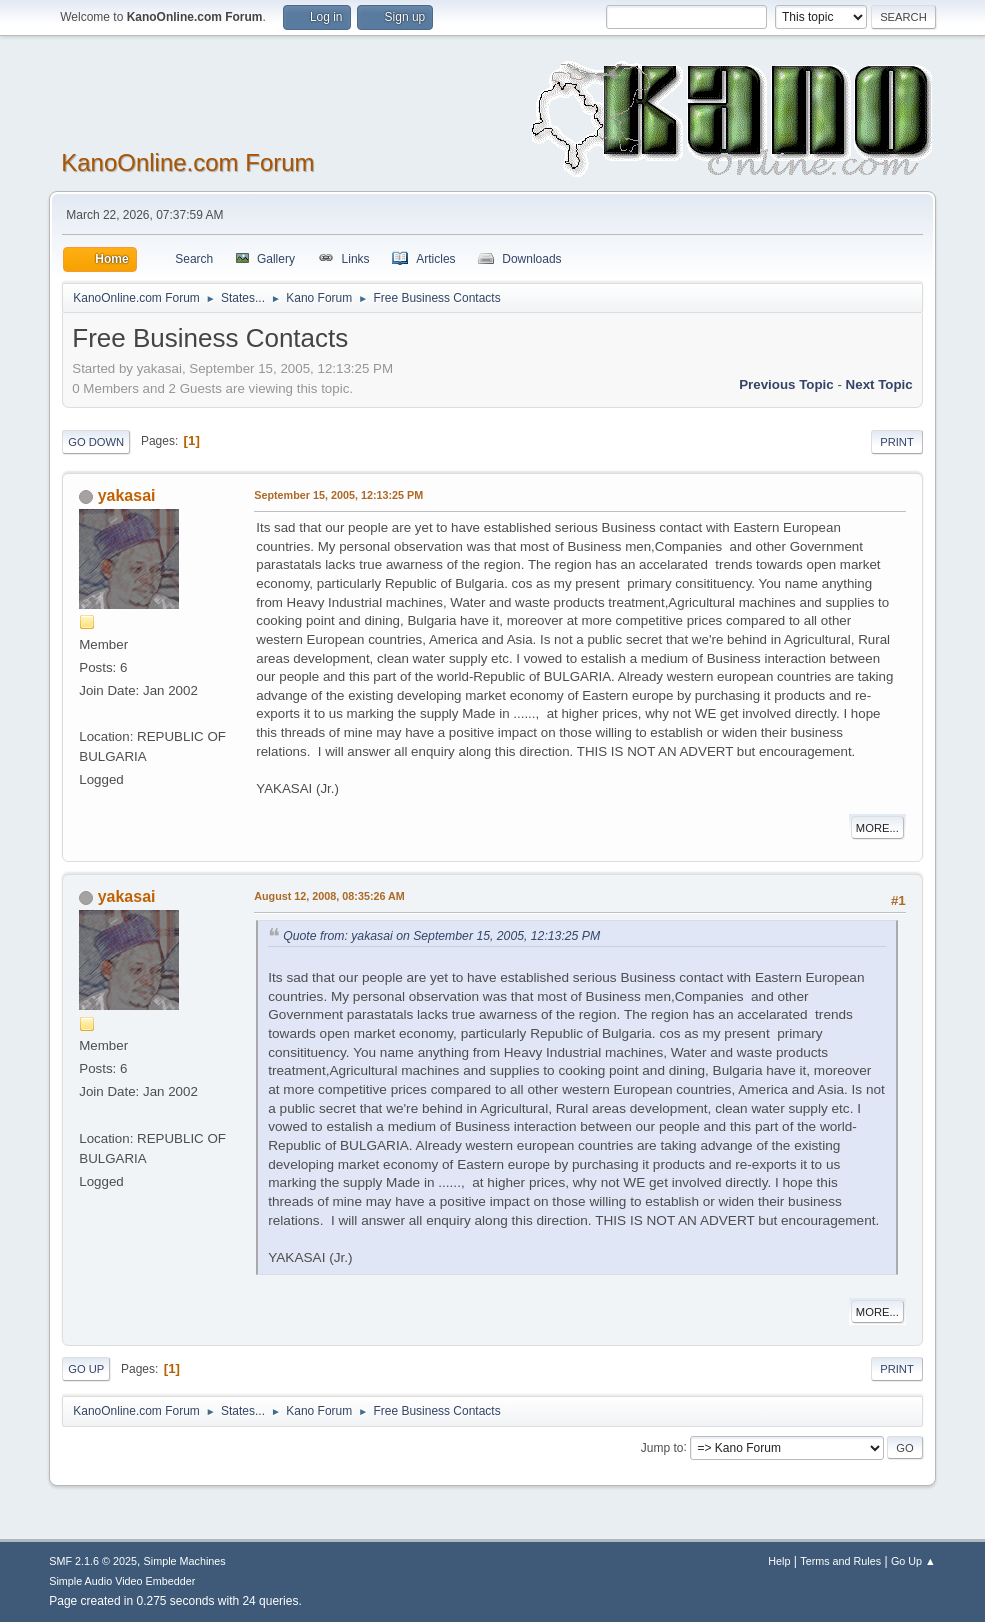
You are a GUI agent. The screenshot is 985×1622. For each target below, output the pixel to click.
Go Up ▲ (913, 1561)
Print (897, 442)
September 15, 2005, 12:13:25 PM (338, 495)
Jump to (662, 1447)
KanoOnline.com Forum (187, 162)
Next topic (879, 384)
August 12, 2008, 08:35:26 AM (329, 896)
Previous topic (786, 384)
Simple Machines (185, 1561)
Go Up (86, 1369)
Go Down (96, 442)
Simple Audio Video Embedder (122, 1581)
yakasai (127, 495)
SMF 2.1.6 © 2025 (93, 1561)
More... (877, 828)
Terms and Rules (840, 1561)
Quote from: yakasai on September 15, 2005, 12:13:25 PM (441, 936)
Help (779, 1561)
